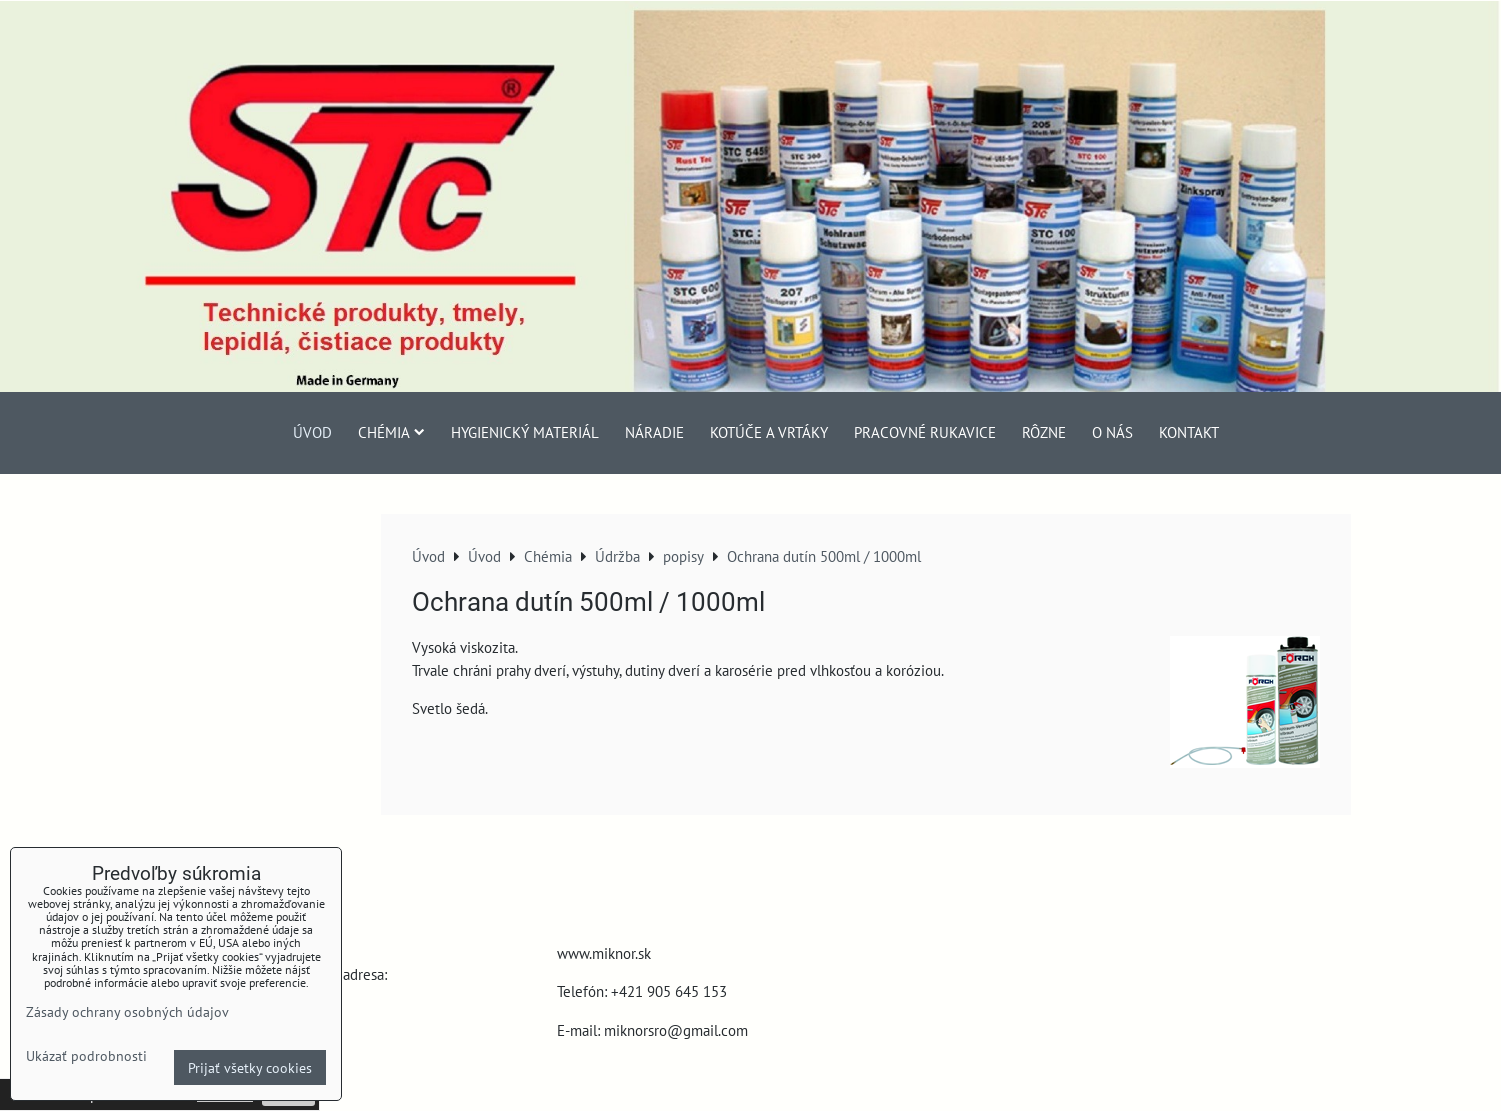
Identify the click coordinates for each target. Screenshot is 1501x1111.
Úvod (312, 432)
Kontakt (1189, 432)
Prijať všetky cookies (250, 1067)
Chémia (391, 432)
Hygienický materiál (525, 432)
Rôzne (1044, 432)
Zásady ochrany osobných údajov (127, 1011)
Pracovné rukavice (925, 432)
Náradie (654, 432)
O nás (1112, 432)
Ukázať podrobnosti (86, 1056)
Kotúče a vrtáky (769, 432)
